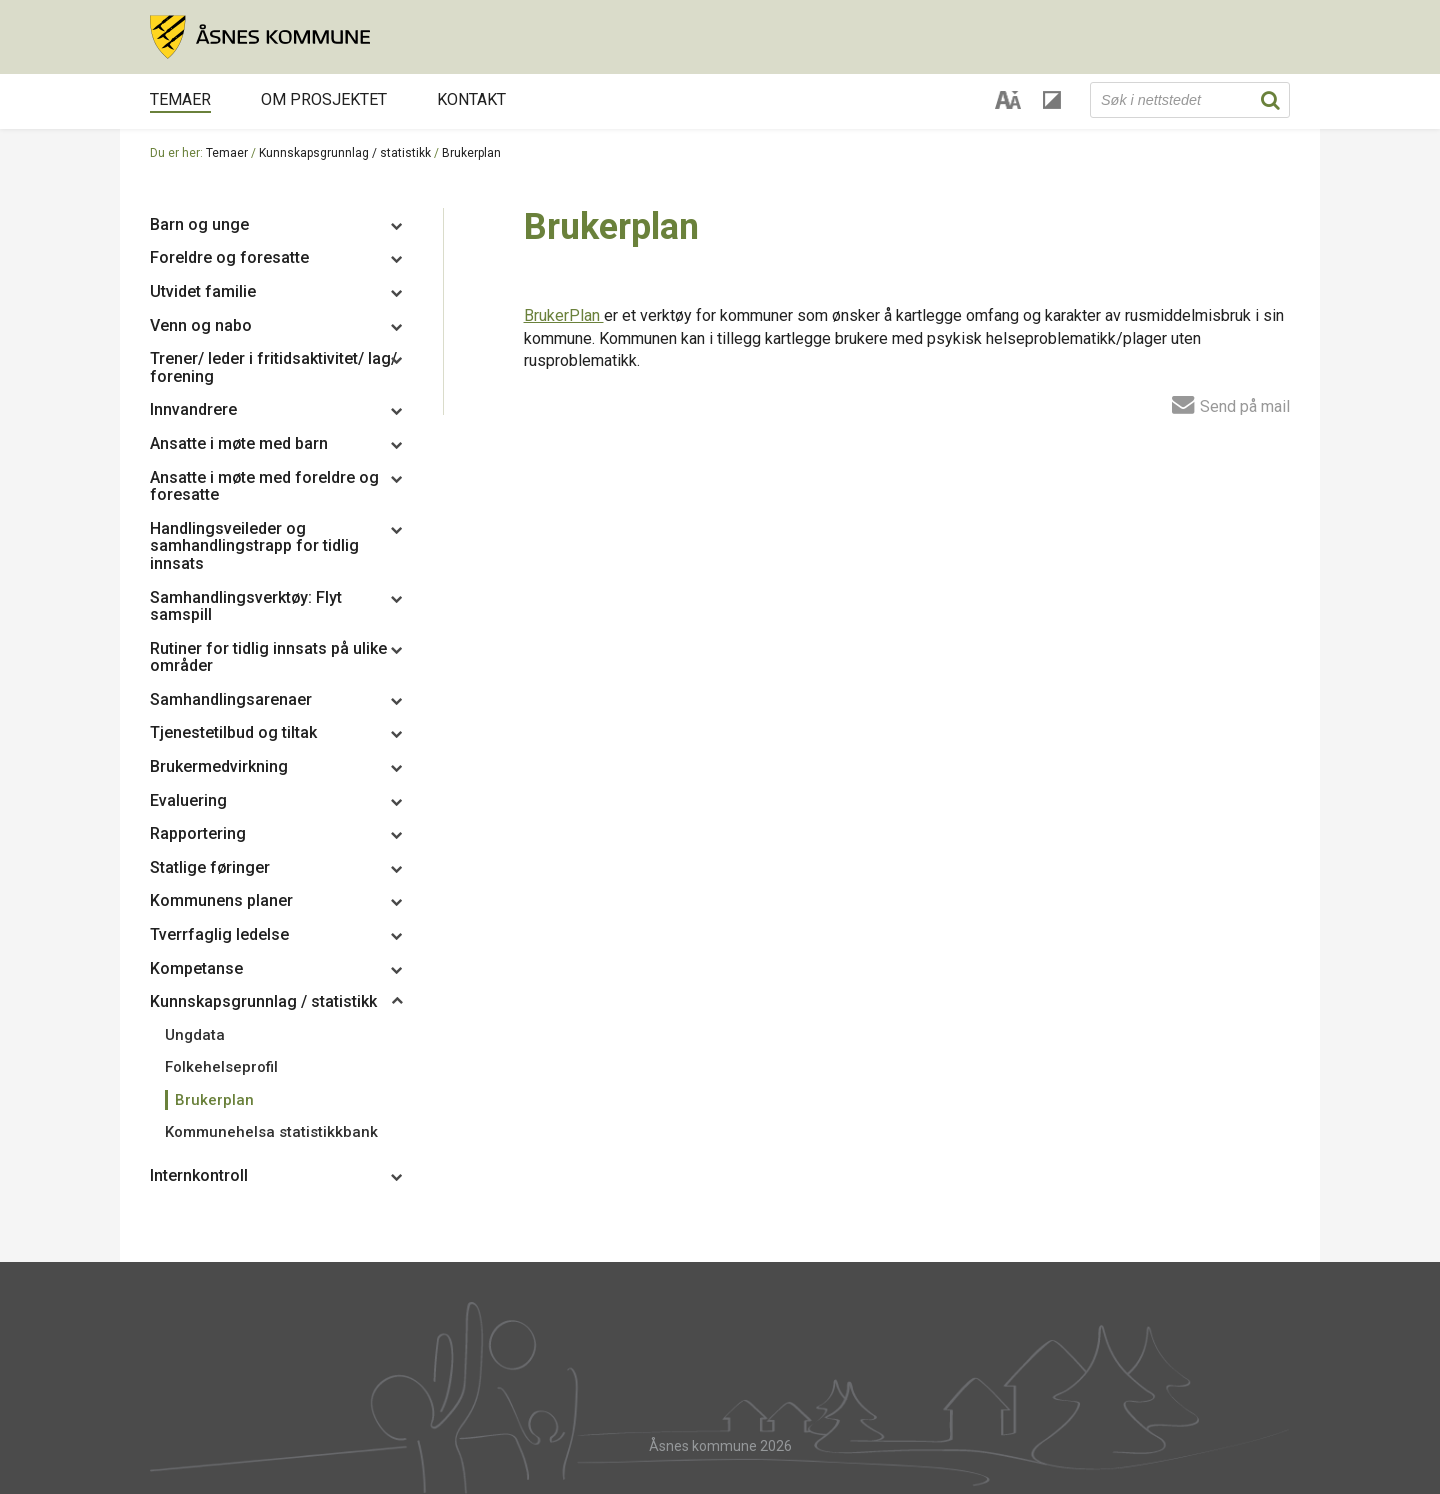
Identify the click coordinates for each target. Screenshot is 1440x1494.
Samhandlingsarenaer (231, 699)
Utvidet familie (203, 291)
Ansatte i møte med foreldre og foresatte (264, 486)
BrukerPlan (564, 315)
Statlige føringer (210, 867)
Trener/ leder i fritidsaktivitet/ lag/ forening (273, 367)
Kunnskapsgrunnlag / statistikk (345, 153)
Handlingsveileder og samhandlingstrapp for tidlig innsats (254, 546)
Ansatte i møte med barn (239, 443)
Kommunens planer (221, 900)
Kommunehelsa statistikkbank (271, 1132)
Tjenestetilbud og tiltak (233, 732)
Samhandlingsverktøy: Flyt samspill (246, 606)
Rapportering (198, 833)
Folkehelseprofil (221, 1067)
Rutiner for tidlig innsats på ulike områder (268, 657)
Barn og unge (199, 224)
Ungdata (195, 1035)
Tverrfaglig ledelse (219, 934)
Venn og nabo (201, 325)
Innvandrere (193, 409)
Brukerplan (471, 153)
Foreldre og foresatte (229, 257)
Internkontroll (199, 1175)
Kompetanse (196, 968)
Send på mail (1231, 404)
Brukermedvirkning (219, 766)
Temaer (180, 99)
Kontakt (471, 99)
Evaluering (188, 800)
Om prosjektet (324, 99)
